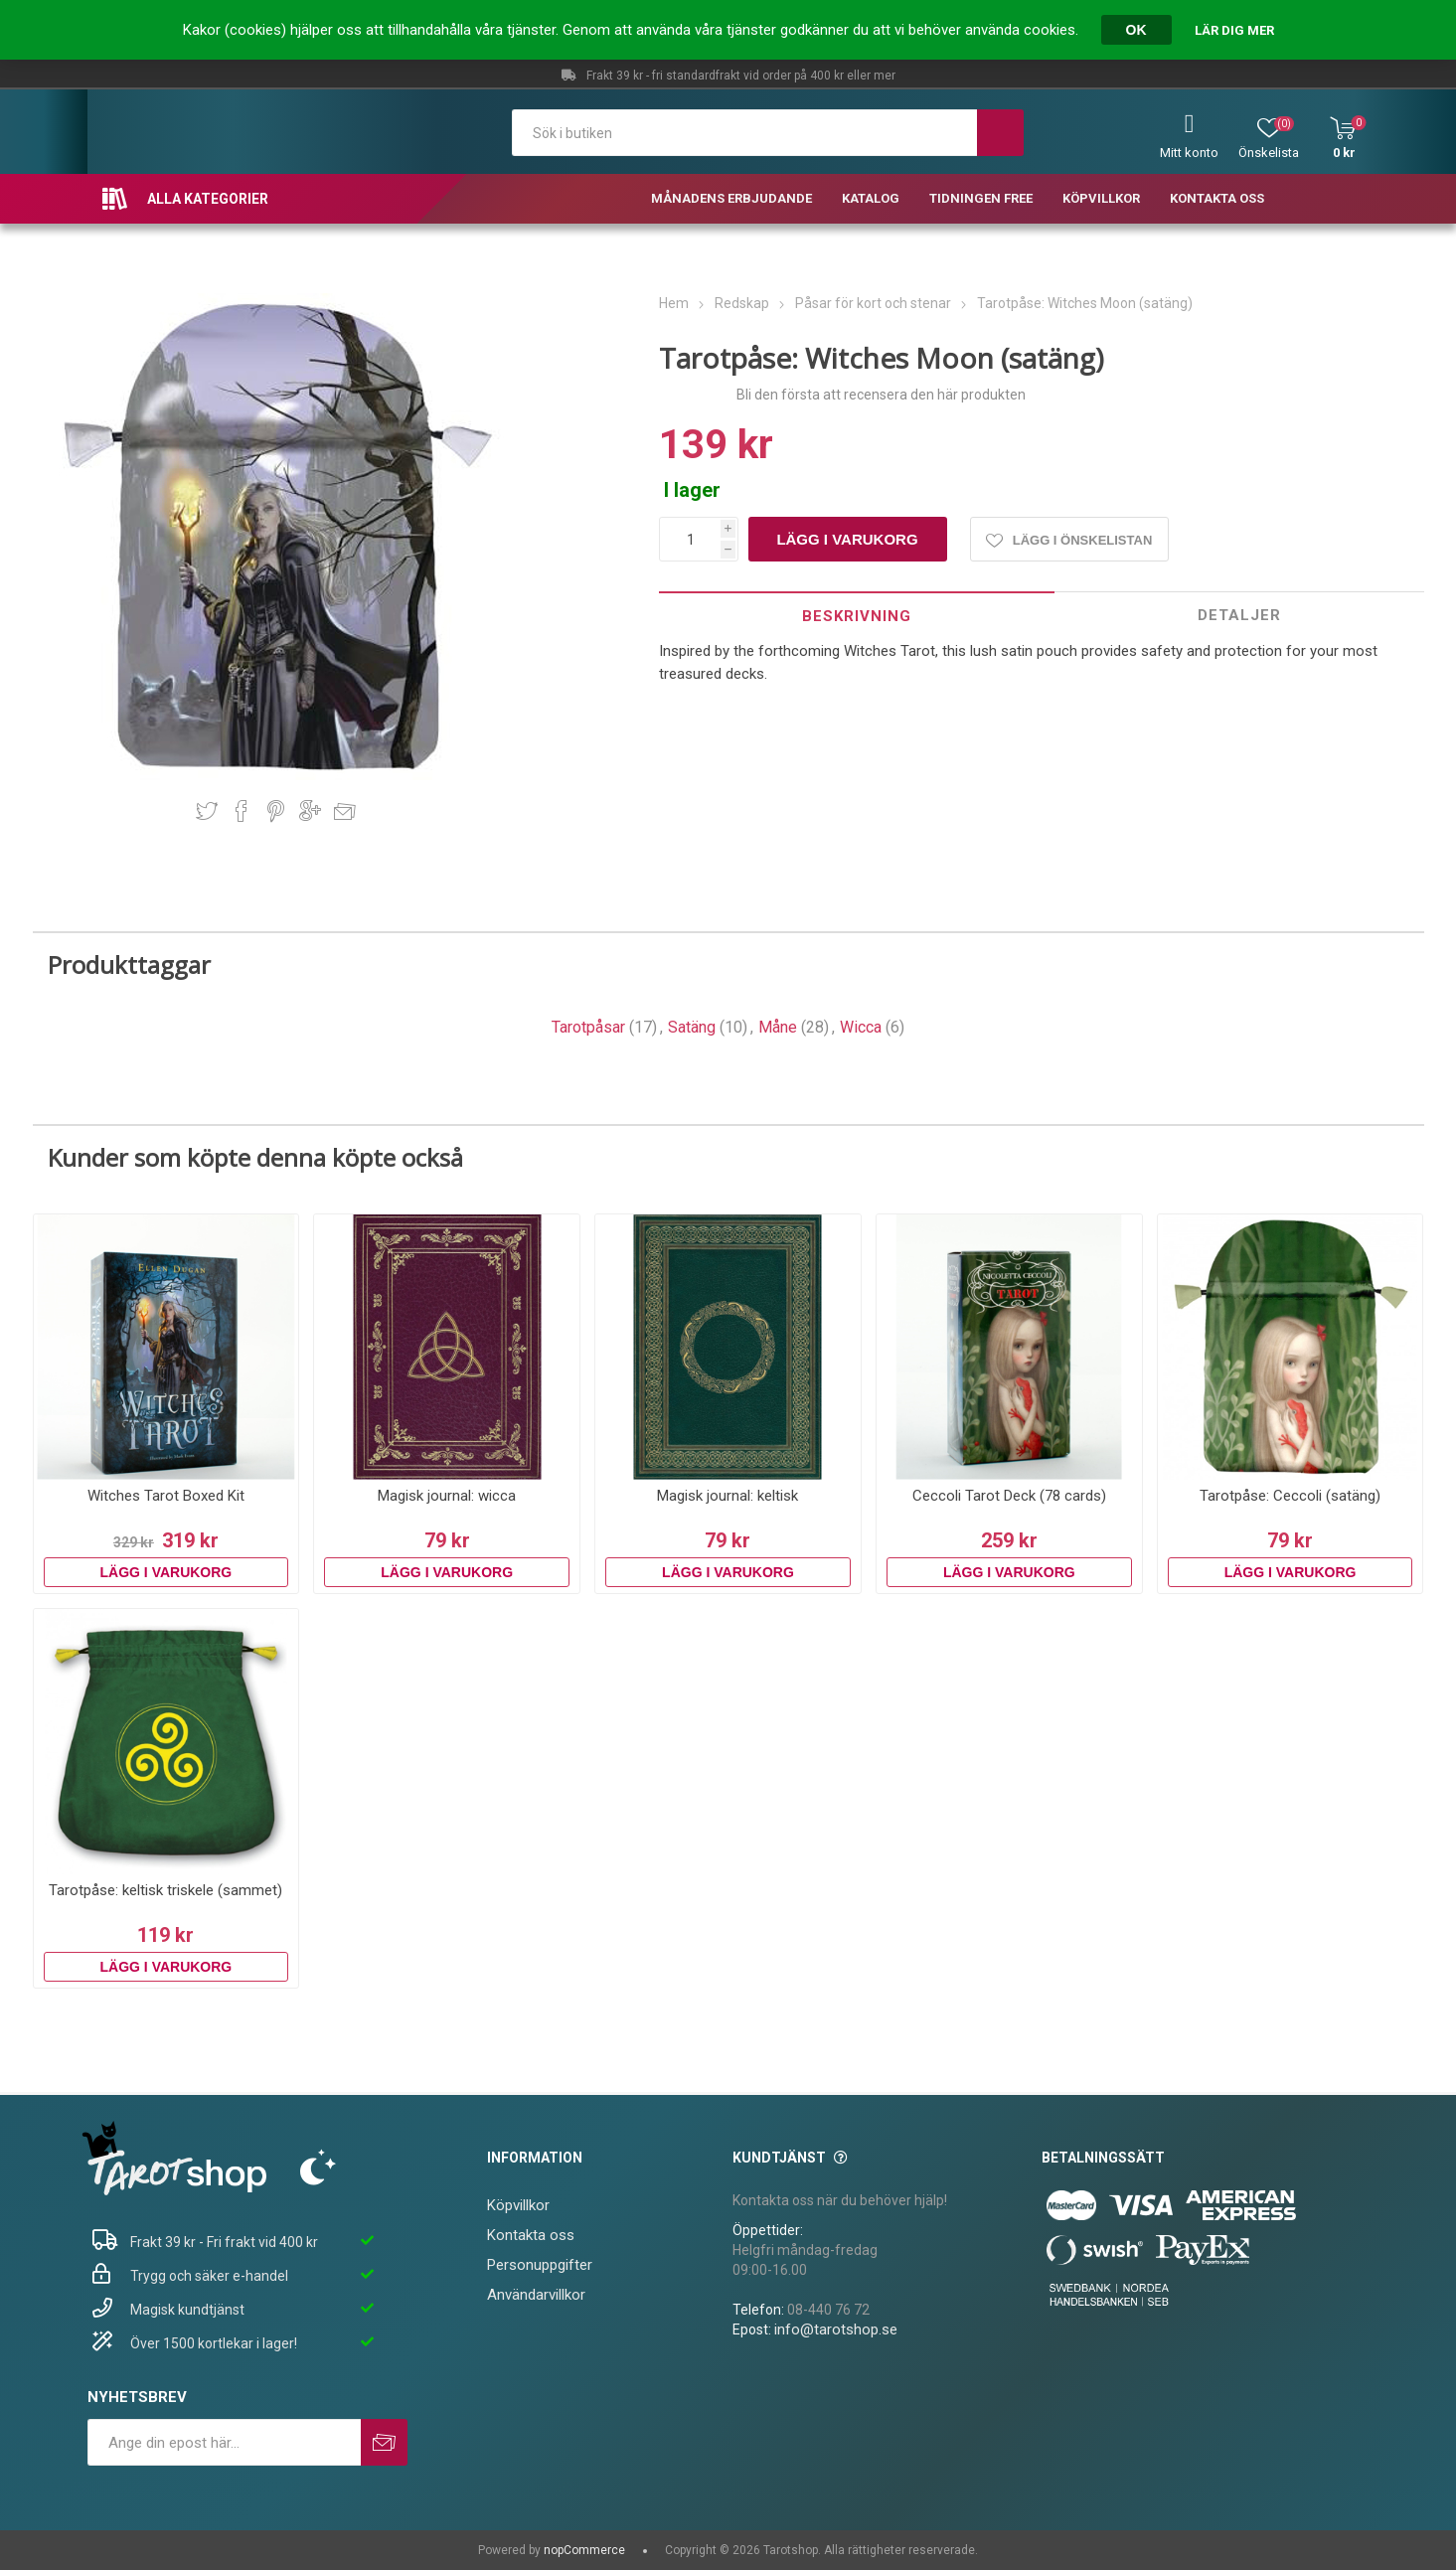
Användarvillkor (536, 2295)
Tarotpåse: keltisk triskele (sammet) (165, 1890)
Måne (777, 1027)
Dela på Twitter (207, 811)
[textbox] (745, 132)
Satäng (692, 1027)
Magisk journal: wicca (447, 1496)
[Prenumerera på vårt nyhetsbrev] (224, 2442)
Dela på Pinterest (275, 811)
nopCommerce (584, 2550)
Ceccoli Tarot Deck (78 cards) (1009, 1496)
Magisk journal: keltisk (727, 1496)
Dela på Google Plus (310, 811)
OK (1136, 30)
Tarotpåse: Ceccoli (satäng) (1290, 1496)
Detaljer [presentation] (1239, 615)
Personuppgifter (539, 2265)
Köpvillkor (518, 2205)
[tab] (856, 615)
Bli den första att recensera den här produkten (881, 394)
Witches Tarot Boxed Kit (165, 1496)
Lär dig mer (1234, 30)
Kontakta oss (530, 2235)
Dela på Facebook (241, 811)
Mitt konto (1189, 152)
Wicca (861, 1027)
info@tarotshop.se (835, 2329)
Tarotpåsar (588, 1027)
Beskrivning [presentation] (856, 616)
